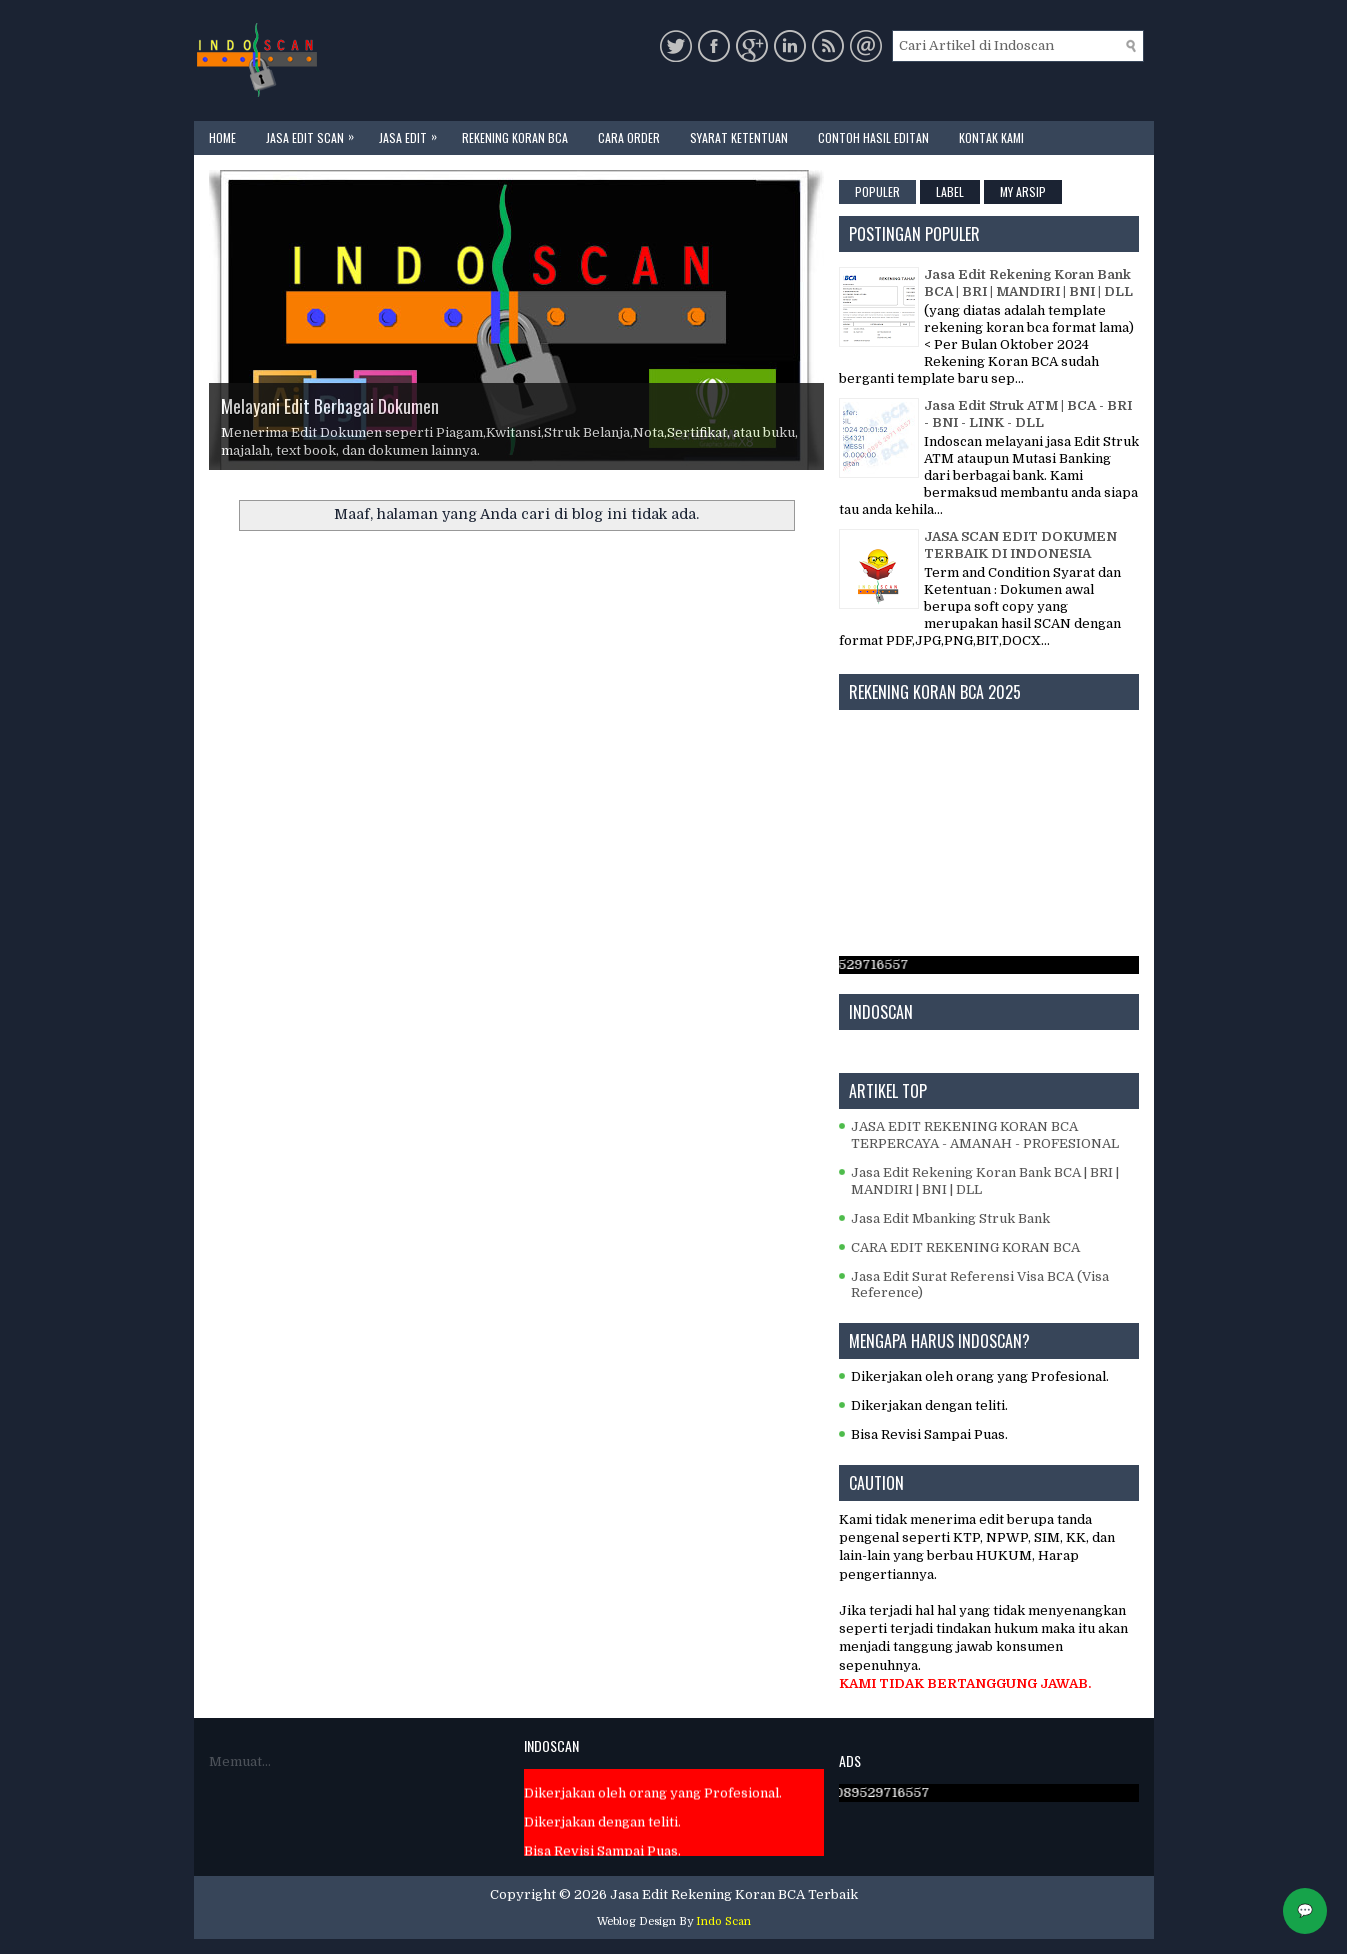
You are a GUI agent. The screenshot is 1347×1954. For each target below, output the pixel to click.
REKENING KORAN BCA (515, 137)
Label (950, 191)
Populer (877, 191)
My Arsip (1023, 191)
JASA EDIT (413, 133)
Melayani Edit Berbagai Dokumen (330, 406)
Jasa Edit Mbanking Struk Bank (950, 1218)
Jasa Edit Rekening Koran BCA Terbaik (734, 1894)
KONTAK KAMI (991, 137)
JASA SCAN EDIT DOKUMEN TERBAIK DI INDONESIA (1020, 545)
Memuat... (240, 1761)
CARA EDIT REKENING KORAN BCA (965, 1247)
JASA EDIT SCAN (315, 133)
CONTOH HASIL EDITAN (873, 137)
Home (222, 137)
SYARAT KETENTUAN (739, 137)
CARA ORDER (629, 137)
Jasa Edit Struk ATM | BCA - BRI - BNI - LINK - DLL (1028, 414)
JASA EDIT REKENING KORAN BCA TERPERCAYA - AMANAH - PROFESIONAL (985, 1135)
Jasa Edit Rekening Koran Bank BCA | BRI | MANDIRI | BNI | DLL (1028, 283)
